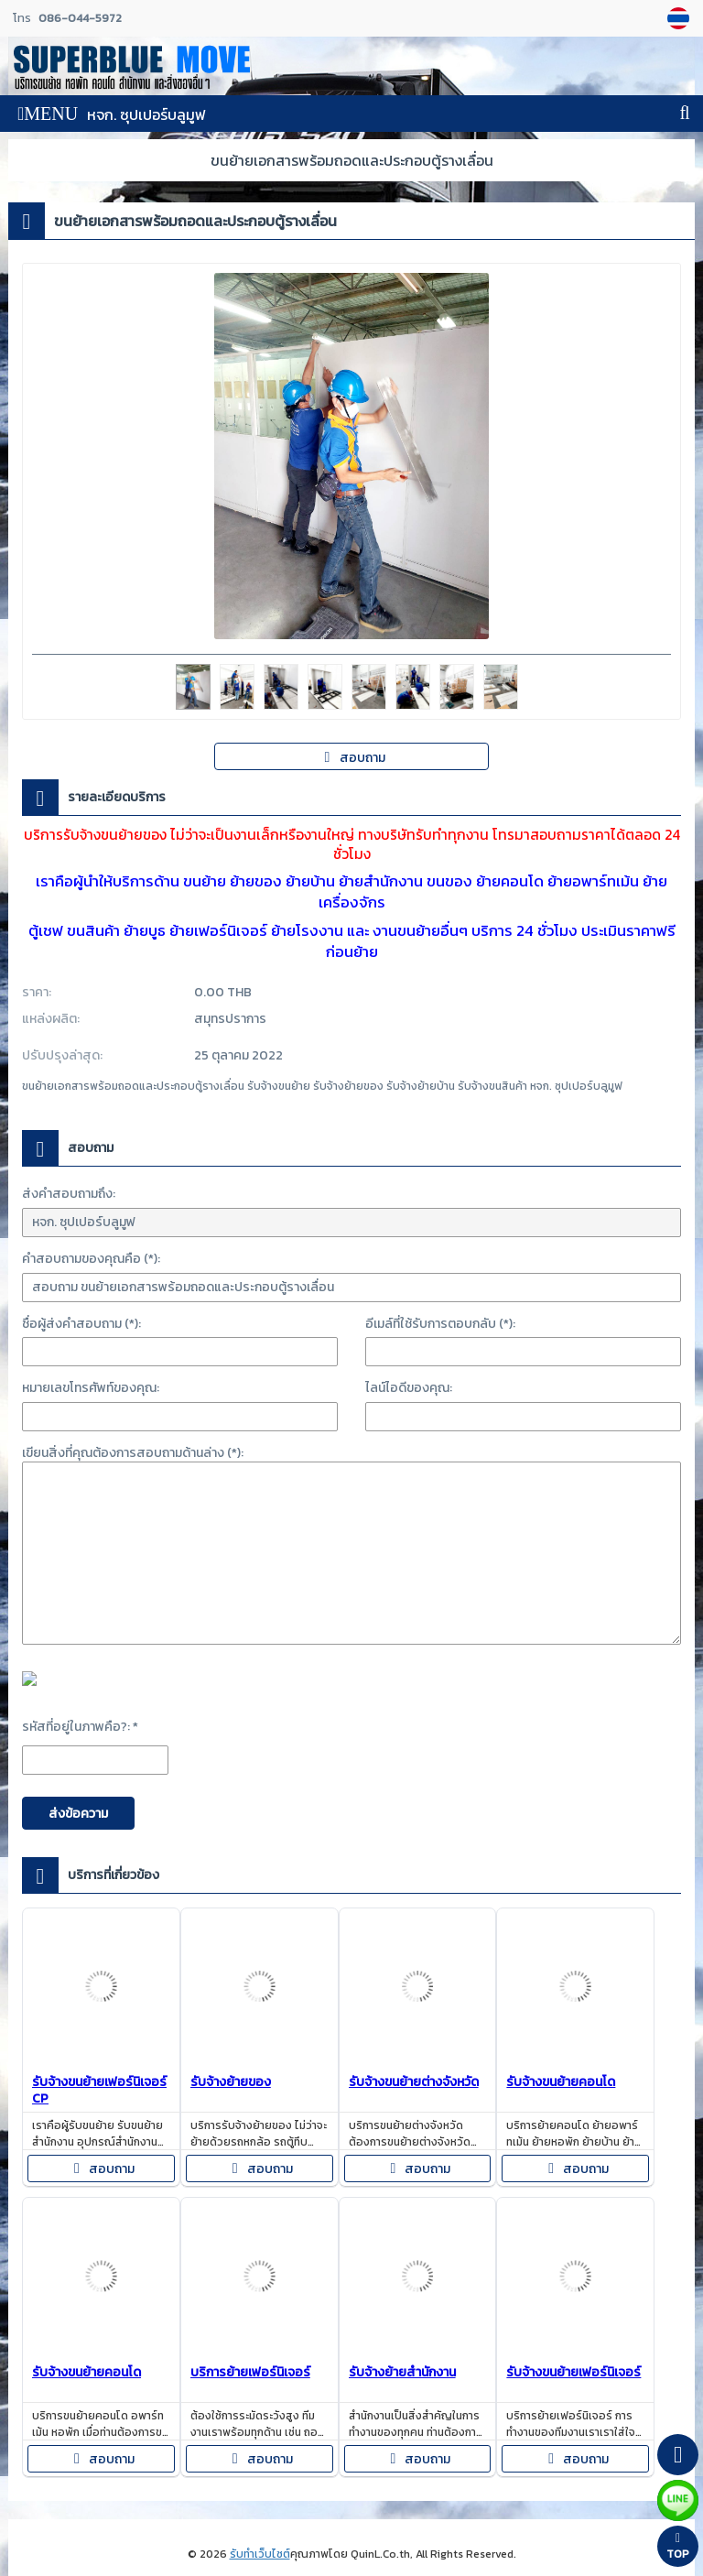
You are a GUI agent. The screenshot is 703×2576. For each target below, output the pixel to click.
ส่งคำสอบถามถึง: (68, 1193)
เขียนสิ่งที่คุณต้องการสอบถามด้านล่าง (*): (132, 1452)
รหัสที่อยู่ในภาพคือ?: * (80, 1726)
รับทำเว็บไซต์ (260, 2554)
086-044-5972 (80, 18)
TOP (677, 2547)
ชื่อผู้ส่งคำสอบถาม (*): (81, 1323)
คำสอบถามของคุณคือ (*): (91, 1258)
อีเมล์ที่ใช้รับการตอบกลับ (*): (440, 1323)
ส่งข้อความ (78, 1813)
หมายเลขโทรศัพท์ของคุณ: (90, 1387)
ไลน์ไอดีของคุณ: (408, 1387)
